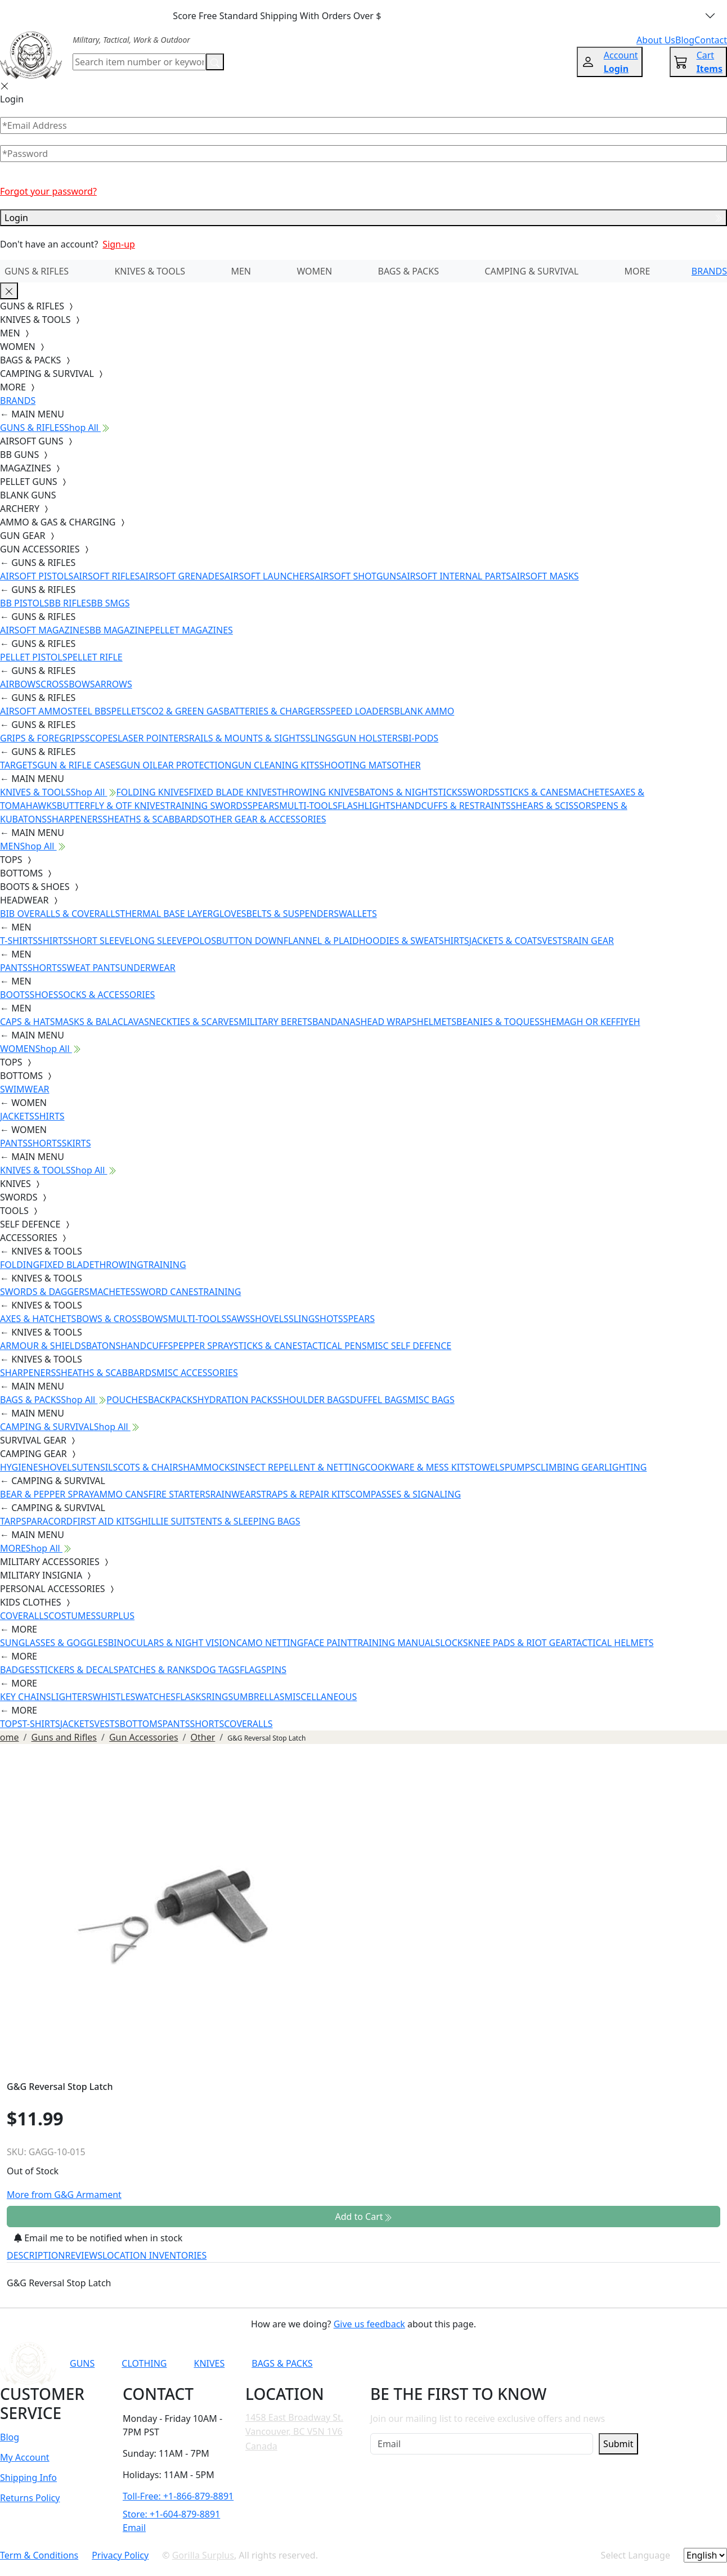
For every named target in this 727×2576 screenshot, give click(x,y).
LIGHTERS (72, 1697)
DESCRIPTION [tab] (36, 2255)
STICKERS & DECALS (77, 1670)
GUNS (82, 2363)
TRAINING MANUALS (396, 1643)
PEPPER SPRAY (203, 1345)
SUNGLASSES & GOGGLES (54, 1643)
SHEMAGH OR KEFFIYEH (590, 1021)
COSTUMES (72, 1616)
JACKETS (17, 1116)
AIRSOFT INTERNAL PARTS (456, 576)
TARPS (13, 1521)
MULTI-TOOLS (308, 805)
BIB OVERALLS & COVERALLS (60, 913)
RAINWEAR (233, 1494)
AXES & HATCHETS (38, 1318)
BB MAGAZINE (119, 630)
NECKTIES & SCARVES (194, 1021)
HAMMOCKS (209, 1467)
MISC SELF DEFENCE (409, 1345)
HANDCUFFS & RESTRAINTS (453, 805)
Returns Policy (30, 2498)
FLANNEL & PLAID (321, 940)
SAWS (238, 1318)
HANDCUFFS (146, 1345)
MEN (241, 271)
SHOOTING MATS (355, 765)
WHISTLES (113, 1697)
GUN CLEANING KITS (275, 765)
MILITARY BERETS (275, 1021)
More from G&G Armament (64, 2194)
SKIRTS (76, 1143)
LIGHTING (625, 1467)
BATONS (103, 1345)
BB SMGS (110, 603)
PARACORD (49, 1521)
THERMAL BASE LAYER (166, 913)
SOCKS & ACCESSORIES (106, 994)
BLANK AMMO (424, 711)
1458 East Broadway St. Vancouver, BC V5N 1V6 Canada (294, 2431)
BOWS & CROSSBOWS (122, 1318)
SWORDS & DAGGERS (44, 1291)
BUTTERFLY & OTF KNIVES (111, 805)
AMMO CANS (120, 1494)
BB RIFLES (70, 603)
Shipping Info (28, 2477)
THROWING (119, 1264)
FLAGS (253, 1670)
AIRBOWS (20, 684)
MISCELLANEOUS (321, 1697)
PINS (276, 1670)
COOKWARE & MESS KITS (417, 1467)
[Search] (139, 61)
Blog (9, 2437)
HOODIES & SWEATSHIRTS (414, 940)
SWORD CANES (167, 1291)
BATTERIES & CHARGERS (274, 711)
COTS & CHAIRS (150, 1467)
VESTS (554, 940)
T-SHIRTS (19, 940)
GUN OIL (139, 765)
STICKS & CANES (534, 792)
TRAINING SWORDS (206, 805)
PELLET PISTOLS (33, 657)
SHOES (44, 994)
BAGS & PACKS (408, 271)
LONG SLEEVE (158, 940)
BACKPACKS (173, 1399)
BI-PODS (421, 738)
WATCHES (155, 1697)
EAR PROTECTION (195, 765)
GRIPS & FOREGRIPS (42, 738)
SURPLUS (115, 1616)
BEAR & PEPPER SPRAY (46, 1494)
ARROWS (113, 684)
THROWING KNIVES (318, 792)
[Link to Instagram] (521, 2363)
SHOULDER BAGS (313, 1399)
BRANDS (709, 271)
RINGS (219, 1697)
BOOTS (15, 994)
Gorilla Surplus (203, 2555)
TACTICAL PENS (334, 1345)
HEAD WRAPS (388, 1021)
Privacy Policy (120, 2555)
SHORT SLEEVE (99, 940)
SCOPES (101, 738)
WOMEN (314, 271)
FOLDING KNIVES (152, 792)
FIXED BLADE (66, 1264)
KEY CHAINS (25, 1697)
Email (134, 2527)
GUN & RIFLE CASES (78, 765)
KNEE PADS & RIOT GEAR (520, 1643)
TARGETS (18, 765)
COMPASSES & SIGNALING (405, 1494)
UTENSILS (97, 1467)
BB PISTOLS (24, 603)
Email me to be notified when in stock (98, 2238)
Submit (618, 2444)
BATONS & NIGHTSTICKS (410, 792)
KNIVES (209, 2363)
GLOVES (229, 913)
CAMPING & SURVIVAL (531, 271)
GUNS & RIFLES (37, 271)
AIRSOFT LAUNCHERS (270, 576)
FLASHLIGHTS (367, 805)
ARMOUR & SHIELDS (43, 1345)
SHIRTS (53, 940)
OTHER (406, 765)
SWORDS (480, 792)
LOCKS (454, 1643)
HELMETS (436, 1021)
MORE (637, 271)
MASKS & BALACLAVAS (102, 1021)
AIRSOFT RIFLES (106, 576)
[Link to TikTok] (548, 2363)
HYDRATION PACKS (237, 1399)
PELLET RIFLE (94, 657)
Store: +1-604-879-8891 (171, 2514)
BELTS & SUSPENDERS (292, 913)
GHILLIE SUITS (164, 1521)
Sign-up (118, 244)
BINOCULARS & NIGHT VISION (172, 1643)
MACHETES (591, 792)
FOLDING (19, 1264)
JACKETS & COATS (505, 940)
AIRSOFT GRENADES (182, 576)
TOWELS (487, 1467)
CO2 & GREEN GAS (185, 711)
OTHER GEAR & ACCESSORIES (264, 819)
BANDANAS (336, 1021)
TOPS (11, 1724)
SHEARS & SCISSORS (553, 805)
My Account (25, 2457)
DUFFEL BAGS (378, 1399)
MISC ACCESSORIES (197, 1372)
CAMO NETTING (269, 1643)
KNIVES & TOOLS (149, 271)
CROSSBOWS (68, 684)
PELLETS (128, 711)
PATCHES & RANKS (157, 1670)
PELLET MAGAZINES (191, 630)
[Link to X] (576, 2363)
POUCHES (127, 1399)
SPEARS (263, 805)
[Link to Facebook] (493, 2363)
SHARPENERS (74, 819)
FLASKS (191, 1697)
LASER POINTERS (153, 738)
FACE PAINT (327, 1643)
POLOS (201, 940)
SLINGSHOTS (316, 1318)
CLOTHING (144, 2363)
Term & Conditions (39, 2555)
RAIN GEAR (590, 940)
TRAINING (164, 1264)
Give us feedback (369, 2324)
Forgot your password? (48, 191)
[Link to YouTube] (466, 2363)
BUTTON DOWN (250, 940)
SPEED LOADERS (359, 711)
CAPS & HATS (27, 1021)
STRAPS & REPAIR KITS (303, 1494)
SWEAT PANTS (91, 967)
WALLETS (358, 913)
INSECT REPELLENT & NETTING (300, 1467)
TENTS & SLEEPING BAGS (247, 1521)
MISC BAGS (431, 1399)
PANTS (14, 967)
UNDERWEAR (147, 967)
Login (363, 217)
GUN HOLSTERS (369, 738)
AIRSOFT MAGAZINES (44, 630)
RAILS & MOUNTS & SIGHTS (247, 738)
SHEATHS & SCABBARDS (152, 819)
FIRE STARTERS (179, 1494)
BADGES (17, 1670)
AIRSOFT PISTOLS (36, 576)
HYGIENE (19, 1467)
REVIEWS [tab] (83, 2255)
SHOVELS (269, 1318)
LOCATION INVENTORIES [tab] (154, 2255)
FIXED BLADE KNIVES (233, 792)
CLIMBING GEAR (569, 1467)
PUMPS (520, 1467)
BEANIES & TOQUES (498, 1021)
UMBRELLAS (258, 1697)
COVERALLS (24, 1616)
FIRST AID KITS (103, 1521)
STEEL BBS (89, 711)
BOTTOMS (141, 1724)
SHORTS (45, 967)
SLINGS (321, 738)
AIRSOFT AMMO (34, 711)
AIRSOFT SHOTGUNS (358, 576)
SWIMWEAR (25, 1089)
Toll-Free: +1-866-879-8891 (178, 2496)
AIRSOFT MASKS (544, 576)
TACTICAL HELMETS (612, 1643)
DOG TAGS (218, 1670)
